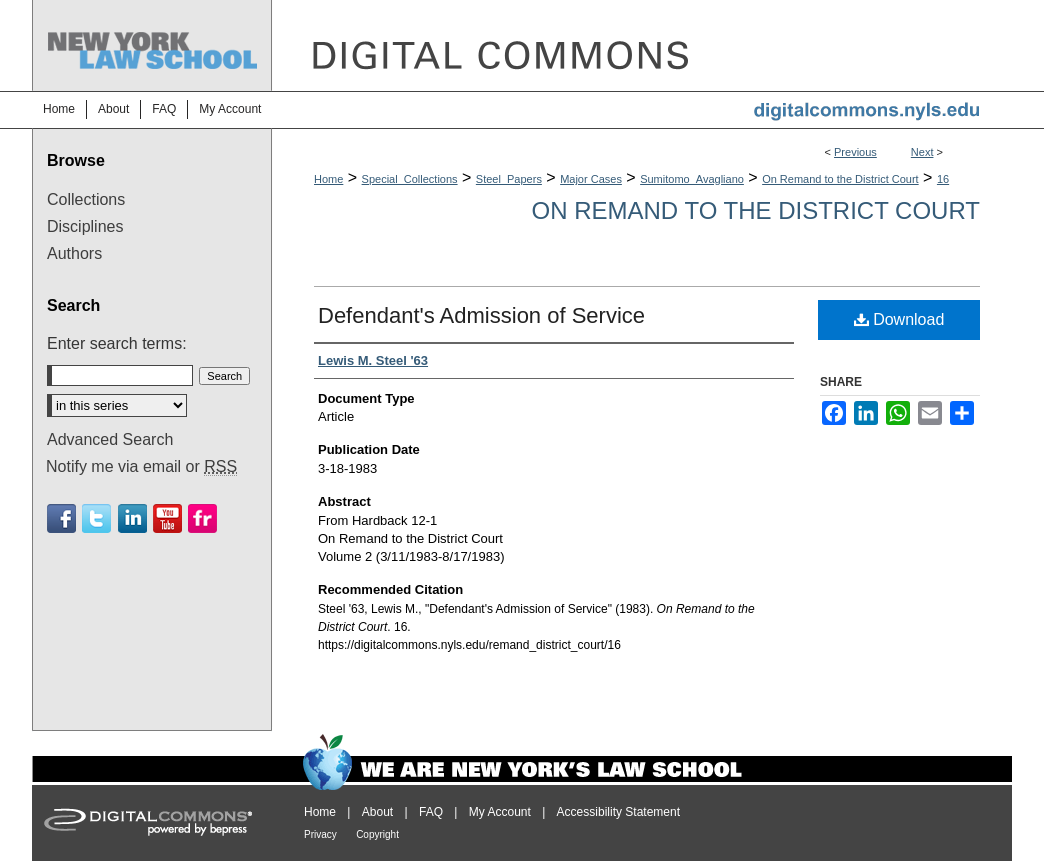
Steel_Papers (509, 179)
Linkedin (132, 518)
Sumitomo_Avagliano (692, 179)
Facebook (61, 518)
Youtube (167, 518)
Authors (74, 253)
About (377, 812)
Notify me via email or (141, 467)
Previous (855, 152)
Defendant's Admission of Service (481, 315)
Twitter (96, 518)
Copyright (377, 834)
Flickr (202, 518)
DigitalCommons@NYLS (642, 45)
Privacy (320, 834)
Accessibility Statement (618, 812)
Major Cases (591, 179)
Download (899, 319)
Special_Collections (410, 179)
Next (922, 152)
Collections (86, 199)
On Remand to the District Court (840, 179)
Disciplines (85, 226)
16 (943, 179)
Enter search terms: (117, 343)
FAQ (431, 812)
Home (328, 179)
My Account (500, 812)
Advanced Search (110, 439)
